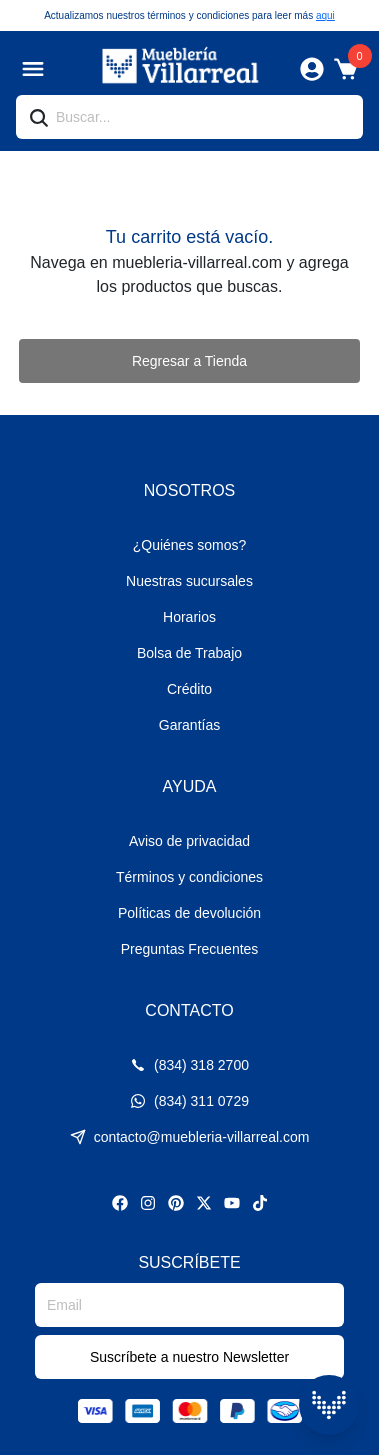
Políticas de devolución (189, 913)
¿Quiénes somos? (190, 545)
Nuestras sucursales (189, 581)
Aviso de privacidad (189, 841)
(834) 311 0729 (189, 1101)
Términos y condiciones (189, 877)
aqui (325, 15)
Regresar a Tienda (189, 361)
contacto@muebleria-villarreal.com (190, 1137)
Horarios (189, 617)
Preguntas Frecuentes (190, 949)
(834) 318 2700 (189, 1065)
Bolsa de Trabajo (189, 653)
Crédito (189, 689)
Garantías (189, 725)
